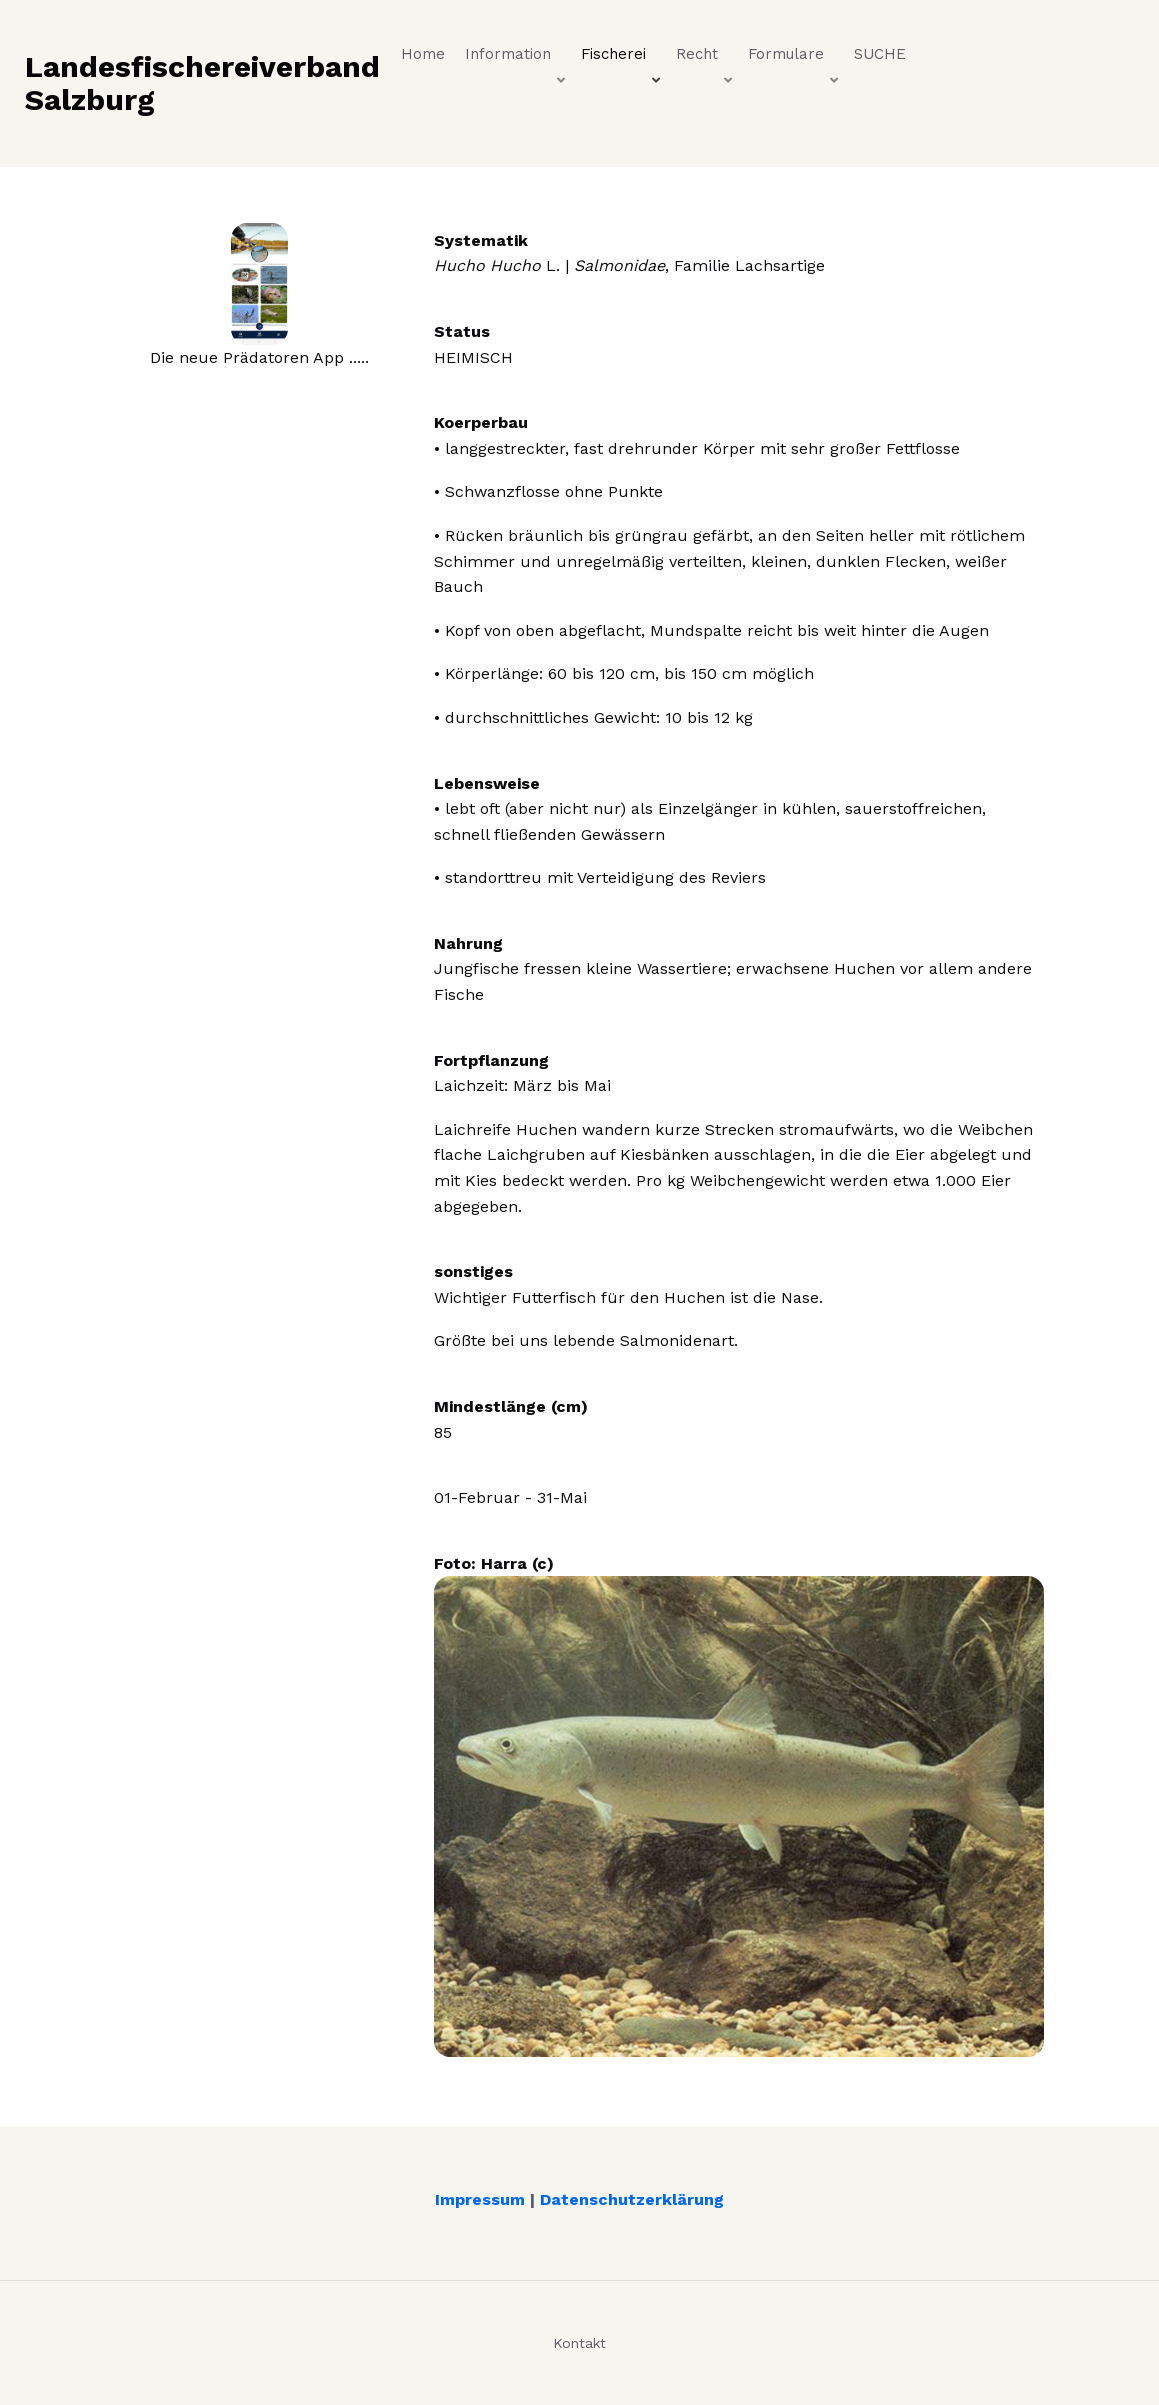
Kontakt (579, 2343)
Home (423, 54)
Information (516, 59)
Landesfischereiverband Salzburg (202, 83)
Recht (705, 59)
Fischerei (622, 59)
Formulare (794, 59)
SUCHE (880, 54)
